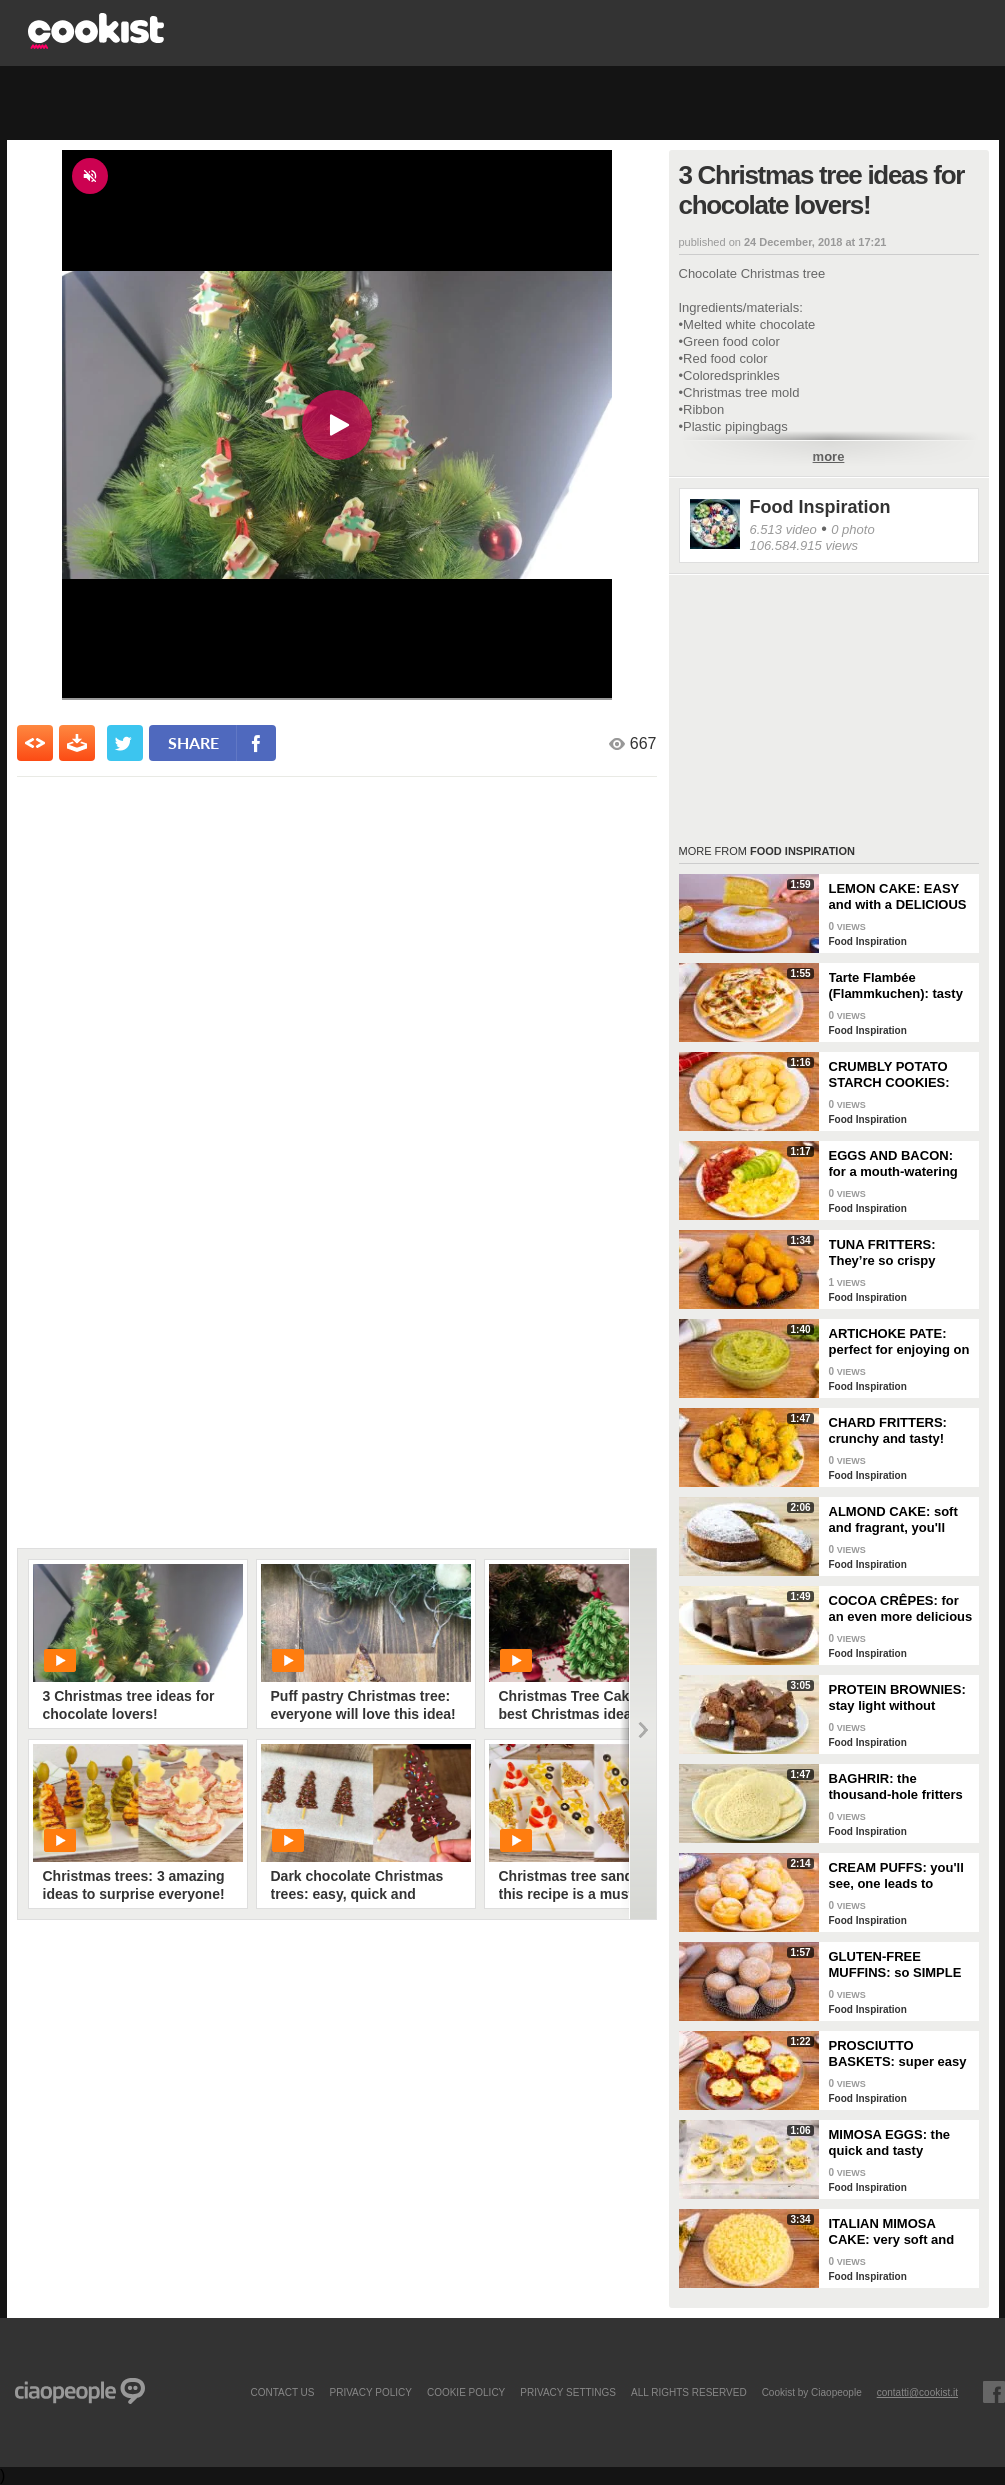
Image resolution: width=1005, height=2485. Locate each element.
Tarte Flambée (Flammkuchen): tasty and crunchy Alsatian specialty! (896, 986)
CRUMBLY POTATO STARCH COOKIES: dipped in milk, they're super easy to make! (897, 1075)
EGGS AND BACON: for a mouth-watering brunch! (893, 1164)
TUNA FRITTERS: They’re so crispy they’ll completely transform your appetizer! (883, 1253)
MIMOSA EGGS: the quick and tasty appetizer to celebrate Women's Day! (896, 2143)
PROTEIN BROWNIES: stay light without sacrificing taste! (897, 1698)
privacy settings (568, 2392)
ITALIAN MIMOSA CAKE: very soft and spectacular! (892, 2232)
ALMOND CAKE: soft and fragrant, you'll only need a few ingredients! (893, 1520)
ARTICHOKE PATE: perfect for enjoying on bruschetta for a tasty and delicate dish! (899, 1342)
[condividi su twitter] (125, 743)
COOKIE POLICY (466, 2392)
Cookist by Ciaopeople (812, 2392)
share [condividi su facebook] (193, 742)
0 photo (852, 529)
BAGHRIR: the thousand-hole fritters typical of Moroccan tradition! (896, 1787)
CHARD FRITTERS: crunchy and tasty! (888, 1430)
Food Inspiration (820, 507)
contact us (282, 2392)
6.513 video (783, 529)
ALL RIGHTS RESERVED (689, 2392)
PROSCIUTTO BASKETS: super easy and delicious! (898, 2054)
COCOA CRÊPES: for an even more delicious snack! (901, 1609)
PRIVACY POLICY (370, 2392)
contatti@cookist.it (917, 2392)
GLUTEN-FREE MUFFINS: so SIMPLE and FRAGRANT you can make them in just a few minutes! (897, 1965)
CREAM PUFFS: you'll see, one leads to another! (896, 1876)
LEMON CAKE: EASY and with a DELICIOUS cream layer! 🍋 (898, 897)
